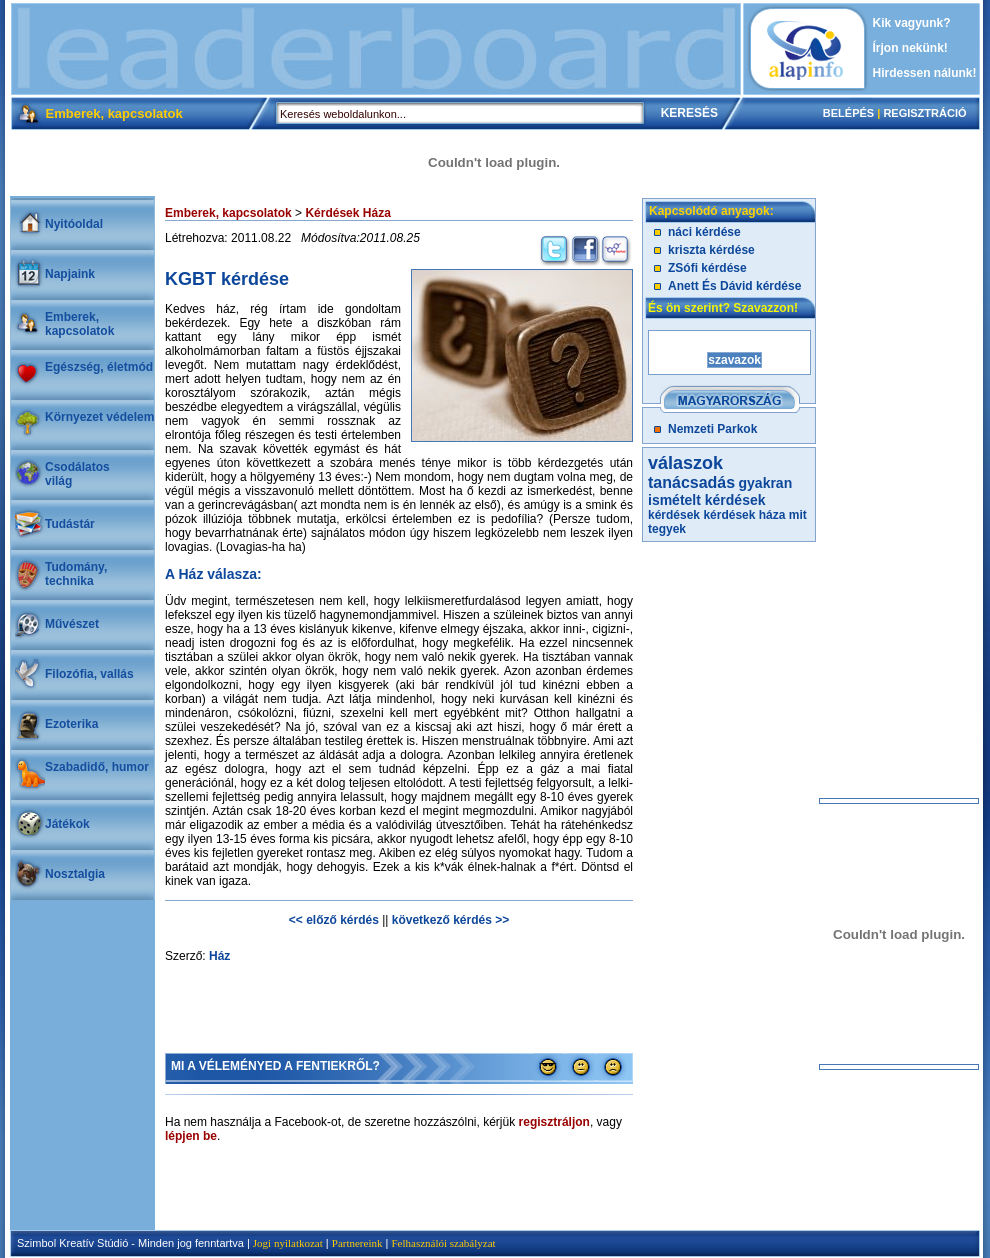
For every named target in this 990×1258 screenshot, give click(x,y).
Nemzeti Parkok (712, 429)
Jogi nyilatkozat (288, 1243)
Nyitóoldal (74, 224)
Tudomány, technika (76, 574)
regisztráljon (554, 1122)
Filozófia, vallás (89, 674)
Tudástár (70, 524)
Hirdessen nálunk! (925, 73)
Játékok (67, 824)
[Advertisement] (376, 49)
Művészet (72, 624)
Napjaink (70, 274)
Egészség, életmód (99, 367)
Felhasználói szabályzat (443, 1243)
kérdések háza (744, 515)
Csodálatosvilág (77, 474)
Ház (219, 956)
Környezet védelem (99, 417)
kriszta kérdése (711, 250)
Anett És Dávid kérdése (734, 286)
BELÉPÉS (848, 113)
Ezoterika (71, 724)
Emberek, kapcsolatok (79, 324)
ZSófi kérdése (707, 268)
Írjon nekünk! (910, 48)
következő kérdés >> (450, 920)
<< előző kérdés (334, 920)
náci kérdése (704, 232)
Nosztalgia (75, 874)
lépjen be (191, 1136)
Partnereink (357, 1243)
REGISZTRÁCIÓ (924, 113)
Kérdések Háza (347, 213)
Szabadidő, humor (97, 767)
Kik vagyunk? (912, 23)
